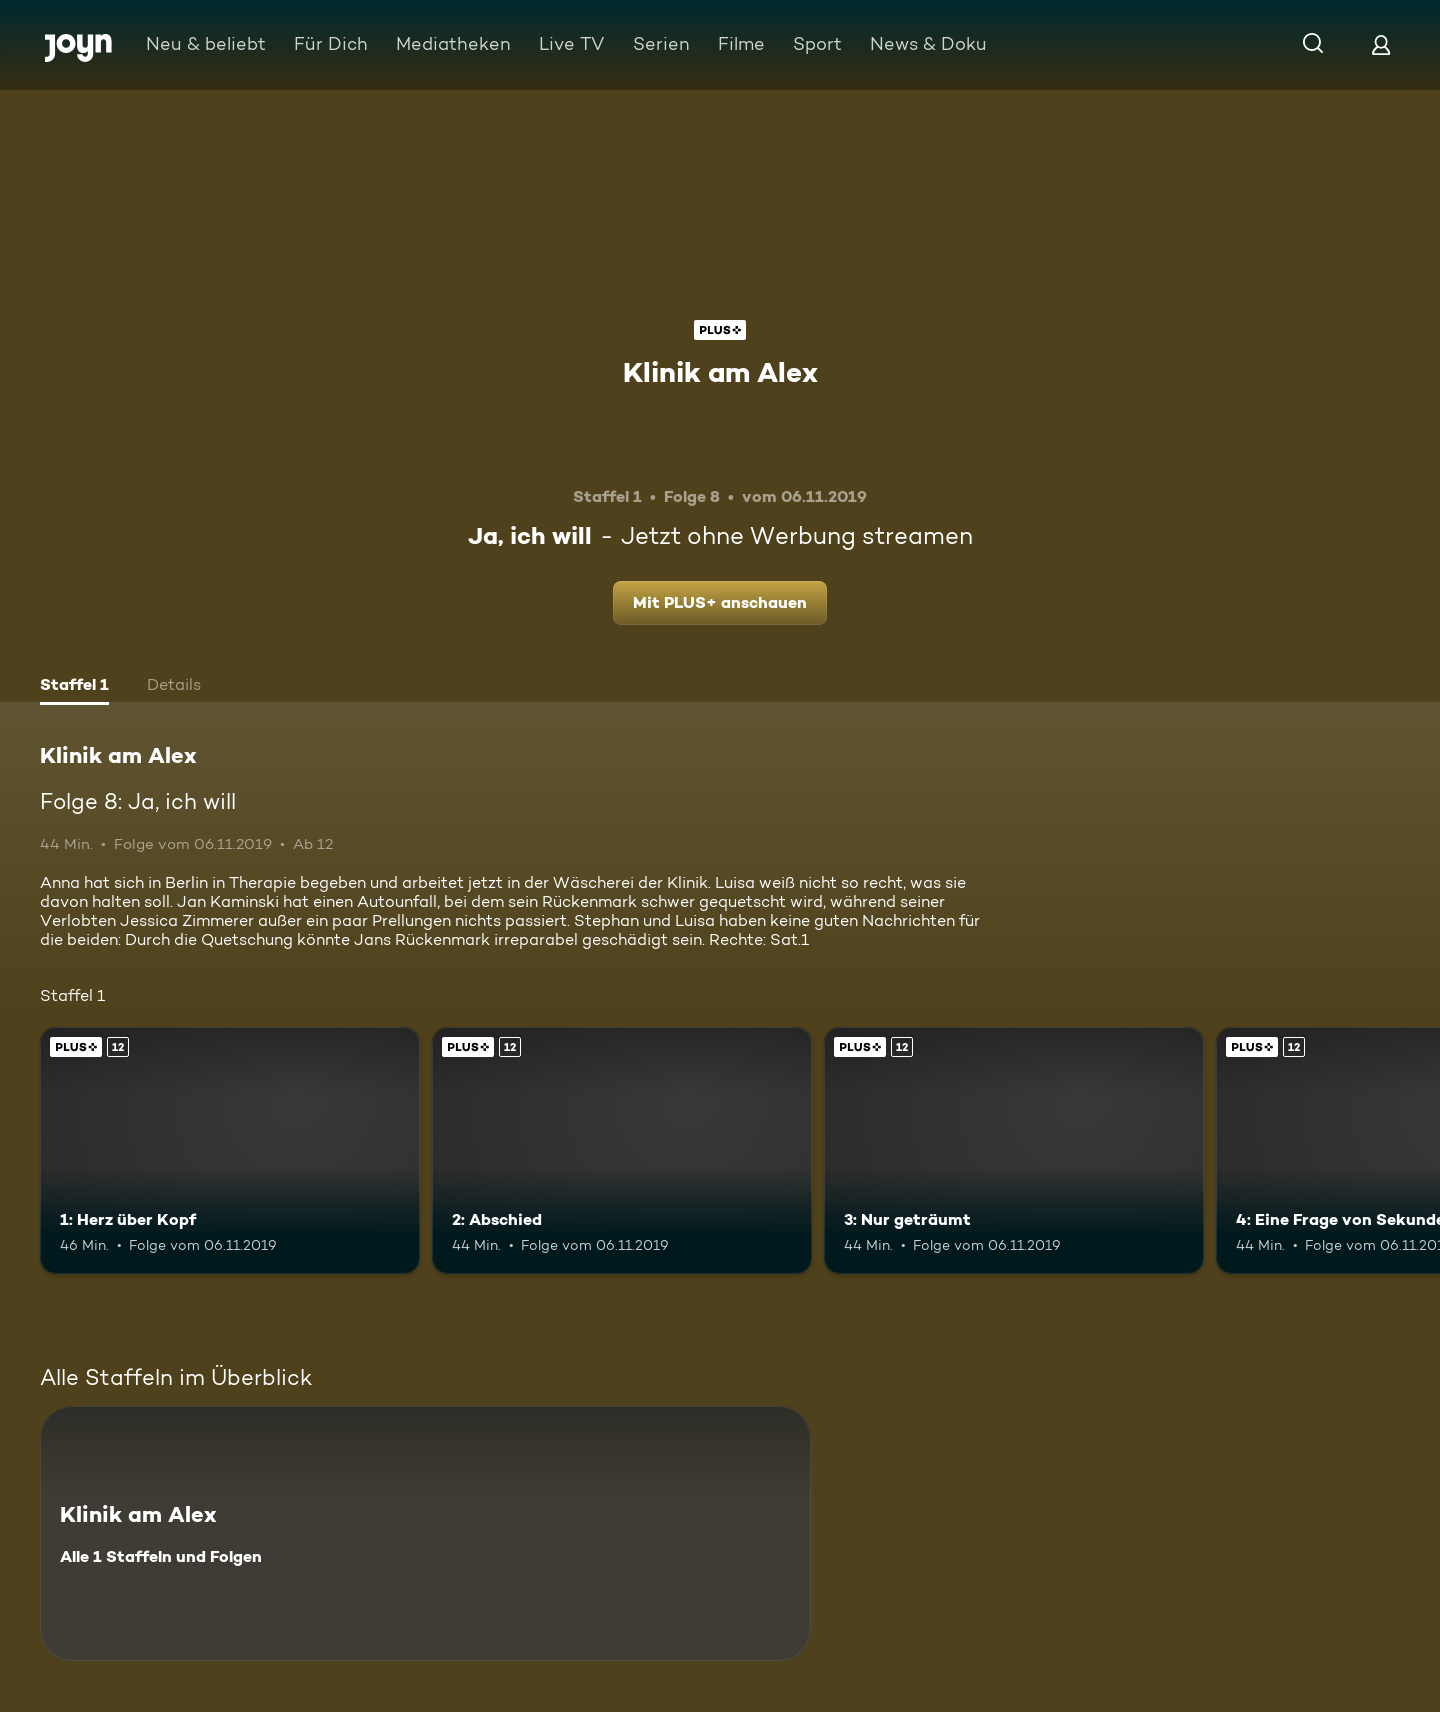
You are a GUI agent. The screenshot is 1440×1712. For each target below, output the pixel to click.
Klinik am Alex (720, 372)
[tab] (74, 687)
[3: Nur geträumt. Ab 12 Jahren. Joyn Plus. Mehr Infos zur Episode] (1014, 1150)
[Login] (1381, 44)
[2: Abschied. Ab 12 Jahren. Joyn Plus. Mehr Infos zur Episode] (622, 1150)
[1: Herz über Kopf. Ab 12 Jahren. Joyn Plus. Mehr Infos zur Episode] (230, 1150)
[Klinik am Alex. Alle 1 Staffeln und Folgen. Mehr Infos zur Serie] (425, 1533)
